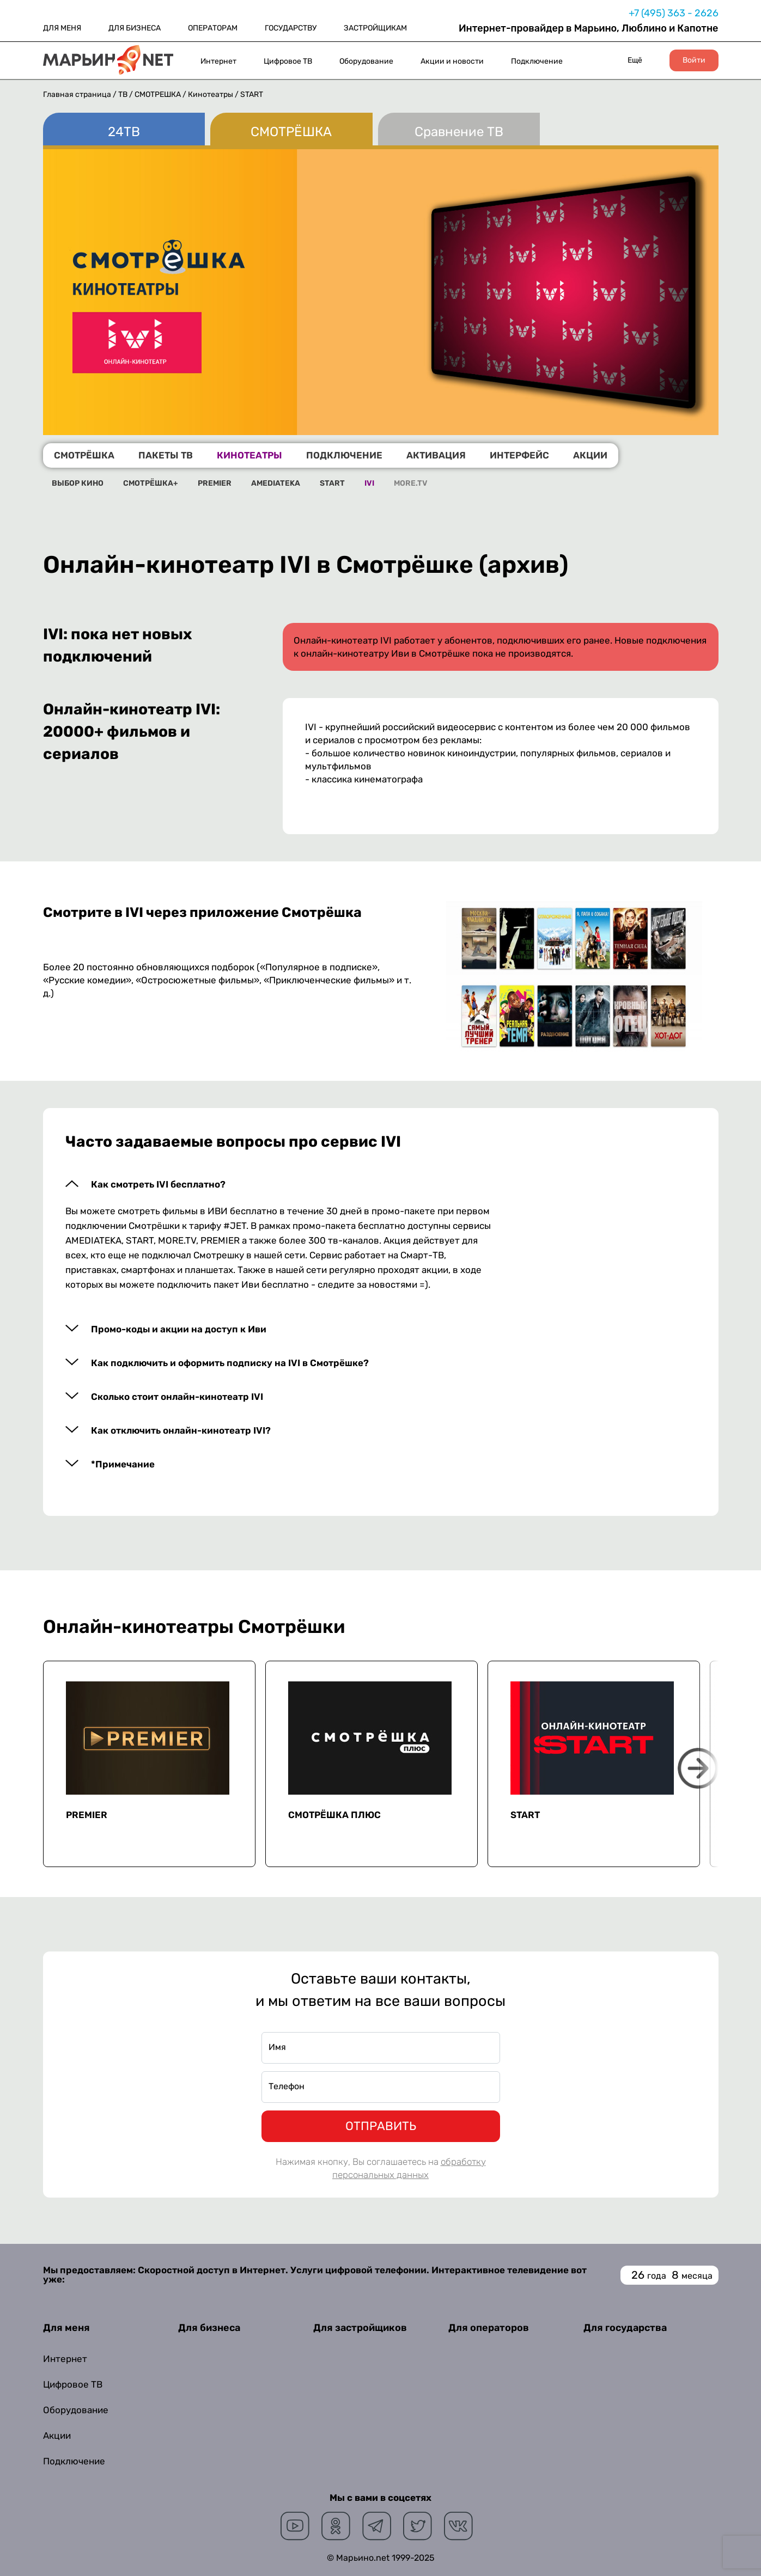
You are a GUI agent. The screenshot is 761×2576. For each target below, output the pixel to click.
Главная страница (77, 94)
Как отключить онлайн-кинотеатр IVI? (181, 1430)
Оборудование (366, 61)
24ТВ (124, 131)
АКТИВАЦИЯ (436, 455)
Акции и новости (452, 61)
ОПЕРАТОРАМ (213, 28)
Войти (694, 60)
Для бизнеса (209, 2328)
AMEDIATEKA (275, 483)
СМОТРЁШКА (158, 94)
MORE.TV (411, 483)
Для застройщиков (360, 2328)
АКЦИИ (590, 455)
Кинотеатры (211, 94)
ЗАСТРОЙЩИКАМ (375, 28)
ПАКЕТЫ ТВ (165, 455)
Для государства (625, 2328)
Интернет (218, 61)
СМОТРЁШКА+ (150, 483)
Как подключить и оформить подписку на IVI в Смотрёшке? (230, 1363)
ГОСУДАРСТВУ (290, 28)
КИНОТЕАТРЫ (249, 455)
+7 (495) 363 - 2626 (674, 13)
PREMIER (215, 483)
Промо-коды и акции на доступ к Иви (178, 1329)
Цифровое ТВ (288, 61)
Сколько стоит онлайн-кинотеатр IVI (177, 1397)
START (332, 483)
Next (698, 1768)
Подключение (537, 61)
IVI (369, 483)
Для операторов (488, 2328)
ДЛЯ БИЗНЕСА (134, 28)
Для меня (66, 2328)
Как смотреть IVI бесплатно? (158, 1184)
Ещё (635, 60)
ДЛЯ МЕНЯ (62, 28)
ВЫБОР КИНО (78, 483)
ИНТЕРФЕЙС (519, 455)
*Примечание (123, 1464)
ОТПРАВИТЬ (380, 2126)
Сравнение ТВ (459, 131)
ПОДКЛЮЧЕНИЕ (344, 455)
